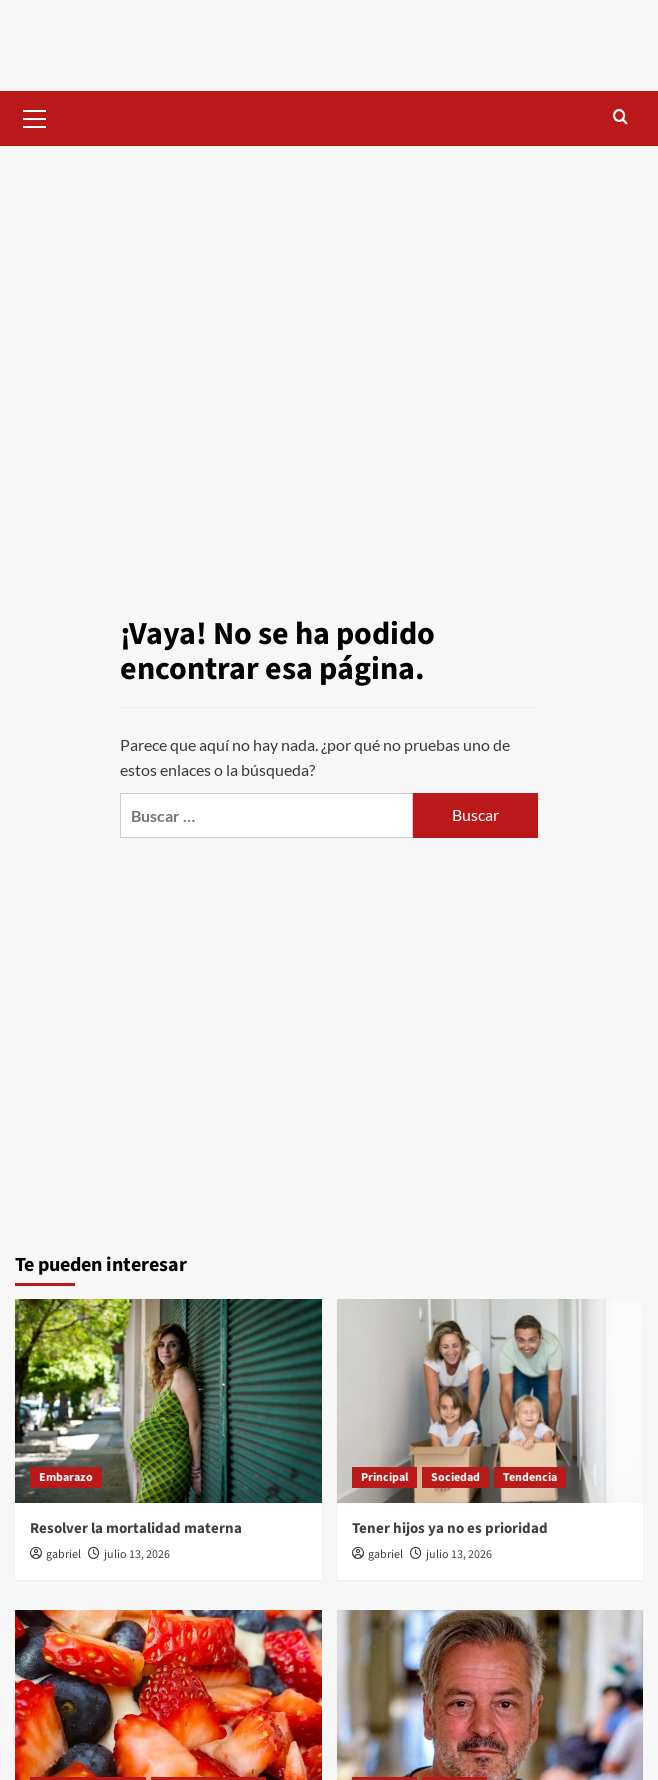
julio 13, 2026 (137, 1554)
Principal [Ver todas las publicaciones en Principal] (384, 1477)
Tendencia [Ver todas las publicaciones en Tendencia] (530, 1477)
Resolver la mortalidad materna (136, 1528)
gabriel (63, 1554)
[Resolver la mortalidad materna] (168, 1401)
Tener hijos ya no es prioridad (450, 1528)
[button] (35, 116)
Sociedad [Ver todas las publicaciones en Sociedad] (455, 1477)
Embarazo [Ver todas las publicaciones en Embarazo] (66, 1477)
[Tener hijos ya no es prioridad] (490, 1401)
